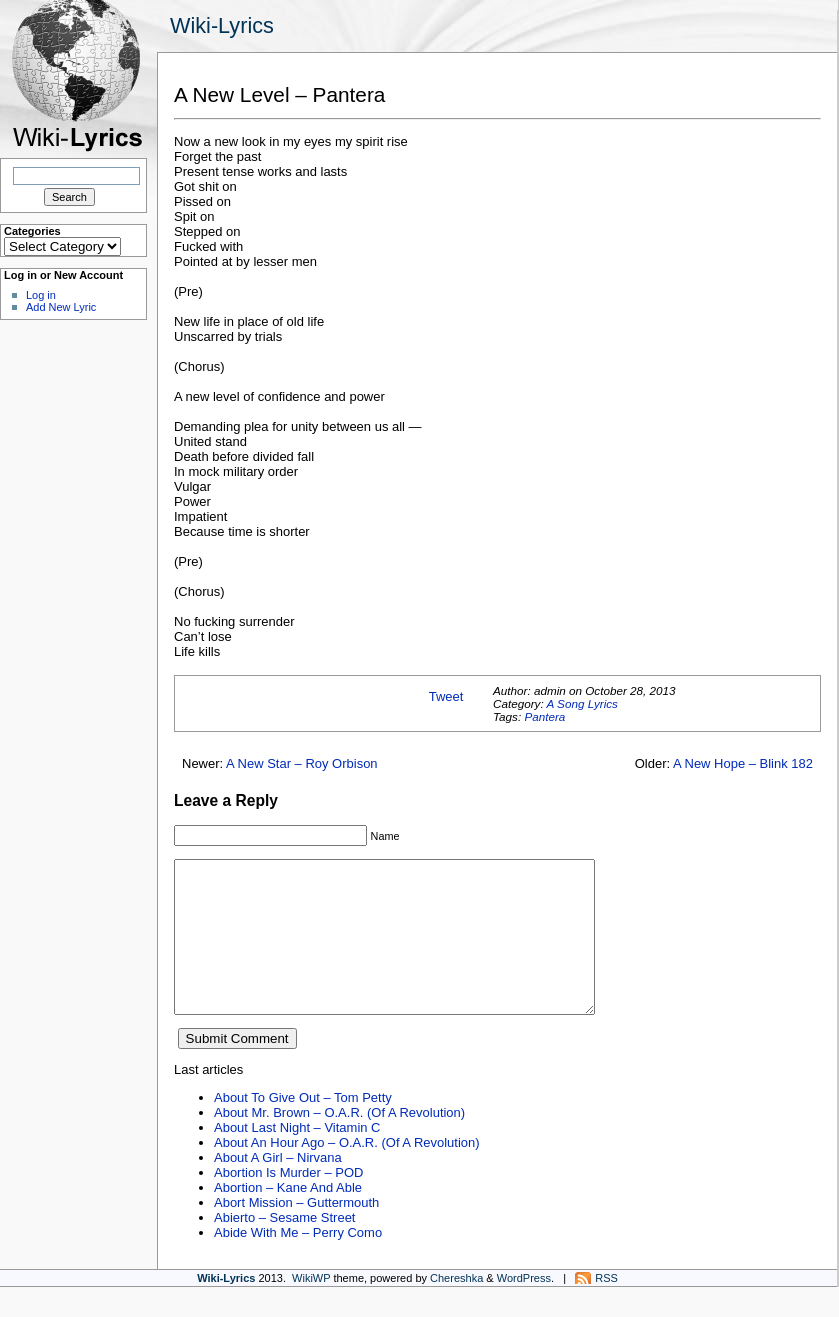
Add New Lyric (61, 307)
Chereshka (456, 1308)
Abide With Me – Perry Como (298, 1262)
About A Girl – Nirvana (278, 1187)
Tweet (446, 696)
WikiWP (311, 1308)
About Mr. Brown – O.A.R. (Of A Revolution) (339, 1142)
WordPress (524, 1308)
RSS (606, 1308)
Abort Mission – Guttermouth (296, 1232)
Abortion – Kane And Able (288, 1217)
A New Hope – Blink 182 (743, 763)
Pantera (544, 716)
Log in (41, 295)
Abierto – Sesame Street (284, 1247)
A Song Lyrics (581, 703)
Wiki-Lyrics (222, 25)
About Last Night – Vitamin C (297, 1157)
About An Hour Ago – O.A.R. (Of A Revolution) (347, 1172)
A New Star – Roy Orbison (302, 763)
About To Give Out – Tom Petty (303, 1127)
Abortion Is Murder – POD (288, 1202)
